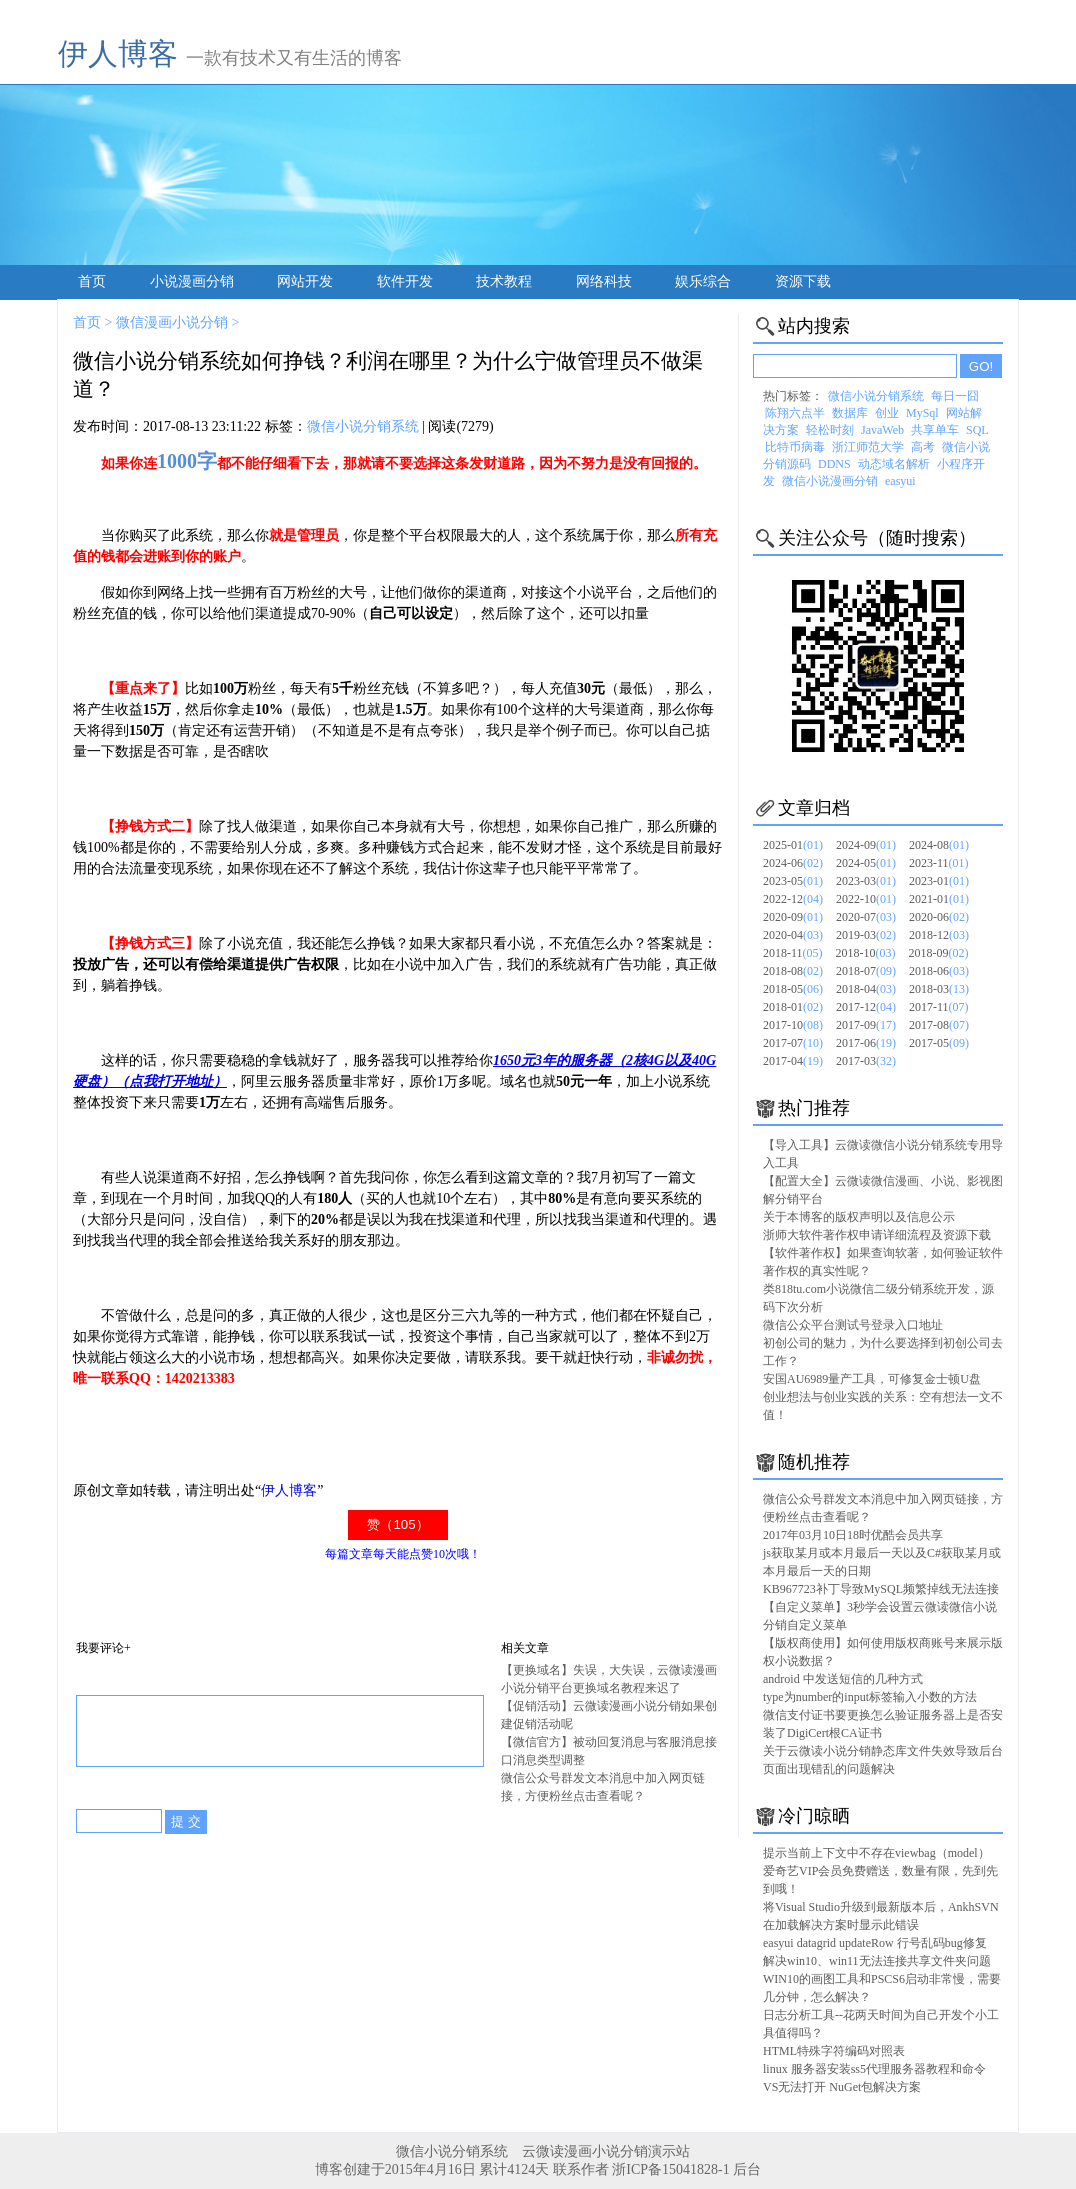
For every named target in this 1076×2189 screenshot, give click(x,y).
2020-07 (866, 917)
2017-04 (793, 1061)
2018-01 (793, 1007)
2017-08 (939, 1025)
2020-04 (793, 935)
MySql (922, 413)
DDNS (834, 464)
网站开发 (305, 281)
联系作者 (581, 2169)
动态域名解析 (894, 464)
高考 (923, 447)
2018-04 (866, 989)
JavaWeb (882, 430)
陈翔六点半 (795, 413)
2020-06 (939, 917)
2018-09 (939, 953)
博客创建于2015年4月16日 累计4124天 (434, 2169)
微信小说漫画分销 (830, 481)
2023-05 (793, 881)
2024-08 (939, 845)
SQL (977, 430)
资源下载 (803, 281)
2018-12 (939, 935)
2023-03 (866, 881)
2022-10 (866, 899)
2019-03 (866, 935)
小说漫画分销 (192, 281)
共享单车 (935, 430)
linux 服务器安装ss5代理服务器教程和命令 (874, 2069)
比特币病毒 (795, 447)
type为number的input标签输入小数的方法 (870, 1697)
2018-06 (939, 971)
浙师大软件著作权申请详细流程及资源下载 (877, 1235)
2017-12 (866, 1007)
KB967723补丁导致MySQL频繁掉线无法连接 (881, 1589)
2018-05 (793, 989)
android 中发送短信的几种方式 (843, 1679)
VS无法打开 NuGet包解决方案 (842, 2087)
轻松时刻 (830, 430)
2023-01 (939, 881)
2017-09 (866, 1025)
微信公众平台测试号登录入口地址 (853, 1325)
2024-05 (866, 863)
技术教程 (504, 281)
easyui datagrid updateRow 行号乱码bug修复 (875, 1943)
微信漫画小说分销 (172, 322)
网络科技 (604, 281)
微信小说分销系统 (363, 426)
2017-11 (939, 1007)
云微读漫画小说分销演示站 (606, 2151)
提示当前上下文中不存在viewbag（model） (876, 1853)
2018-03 (939, 989)
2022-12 (793, 899)
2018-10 (866, 953)
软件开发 (405, 281)
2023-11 (939, 863)
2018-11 (793, 953)
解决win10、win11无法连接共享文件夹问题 (877, 1961)
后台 (747, 2169)
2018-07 (866, 971)
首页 (92, 281)
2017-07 (793, 1043)
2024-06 (793, 863)
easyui (900, 481)
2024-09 (866, 845)
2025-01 (793, 845)
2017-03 (866, 1061)
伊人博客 (118, 53)
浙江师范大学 (868, 447)
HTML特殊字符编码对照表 (834, 2051)
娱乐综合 (703, 281)
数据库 (850, 413)
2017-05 (939, 1043)
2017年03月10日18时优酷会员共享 (853, 1535)
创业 (887, 413)
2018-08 (793, 971)
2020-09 (793, 917)
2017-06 (866, 1043)
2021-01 (939, 899)
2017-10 (793, 1025)
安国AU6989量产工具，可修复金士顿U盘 (872, 1379)
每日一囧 (955, 396)
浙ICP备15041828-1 (670, 2169)
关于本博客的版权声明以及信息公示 (859, 1217)
